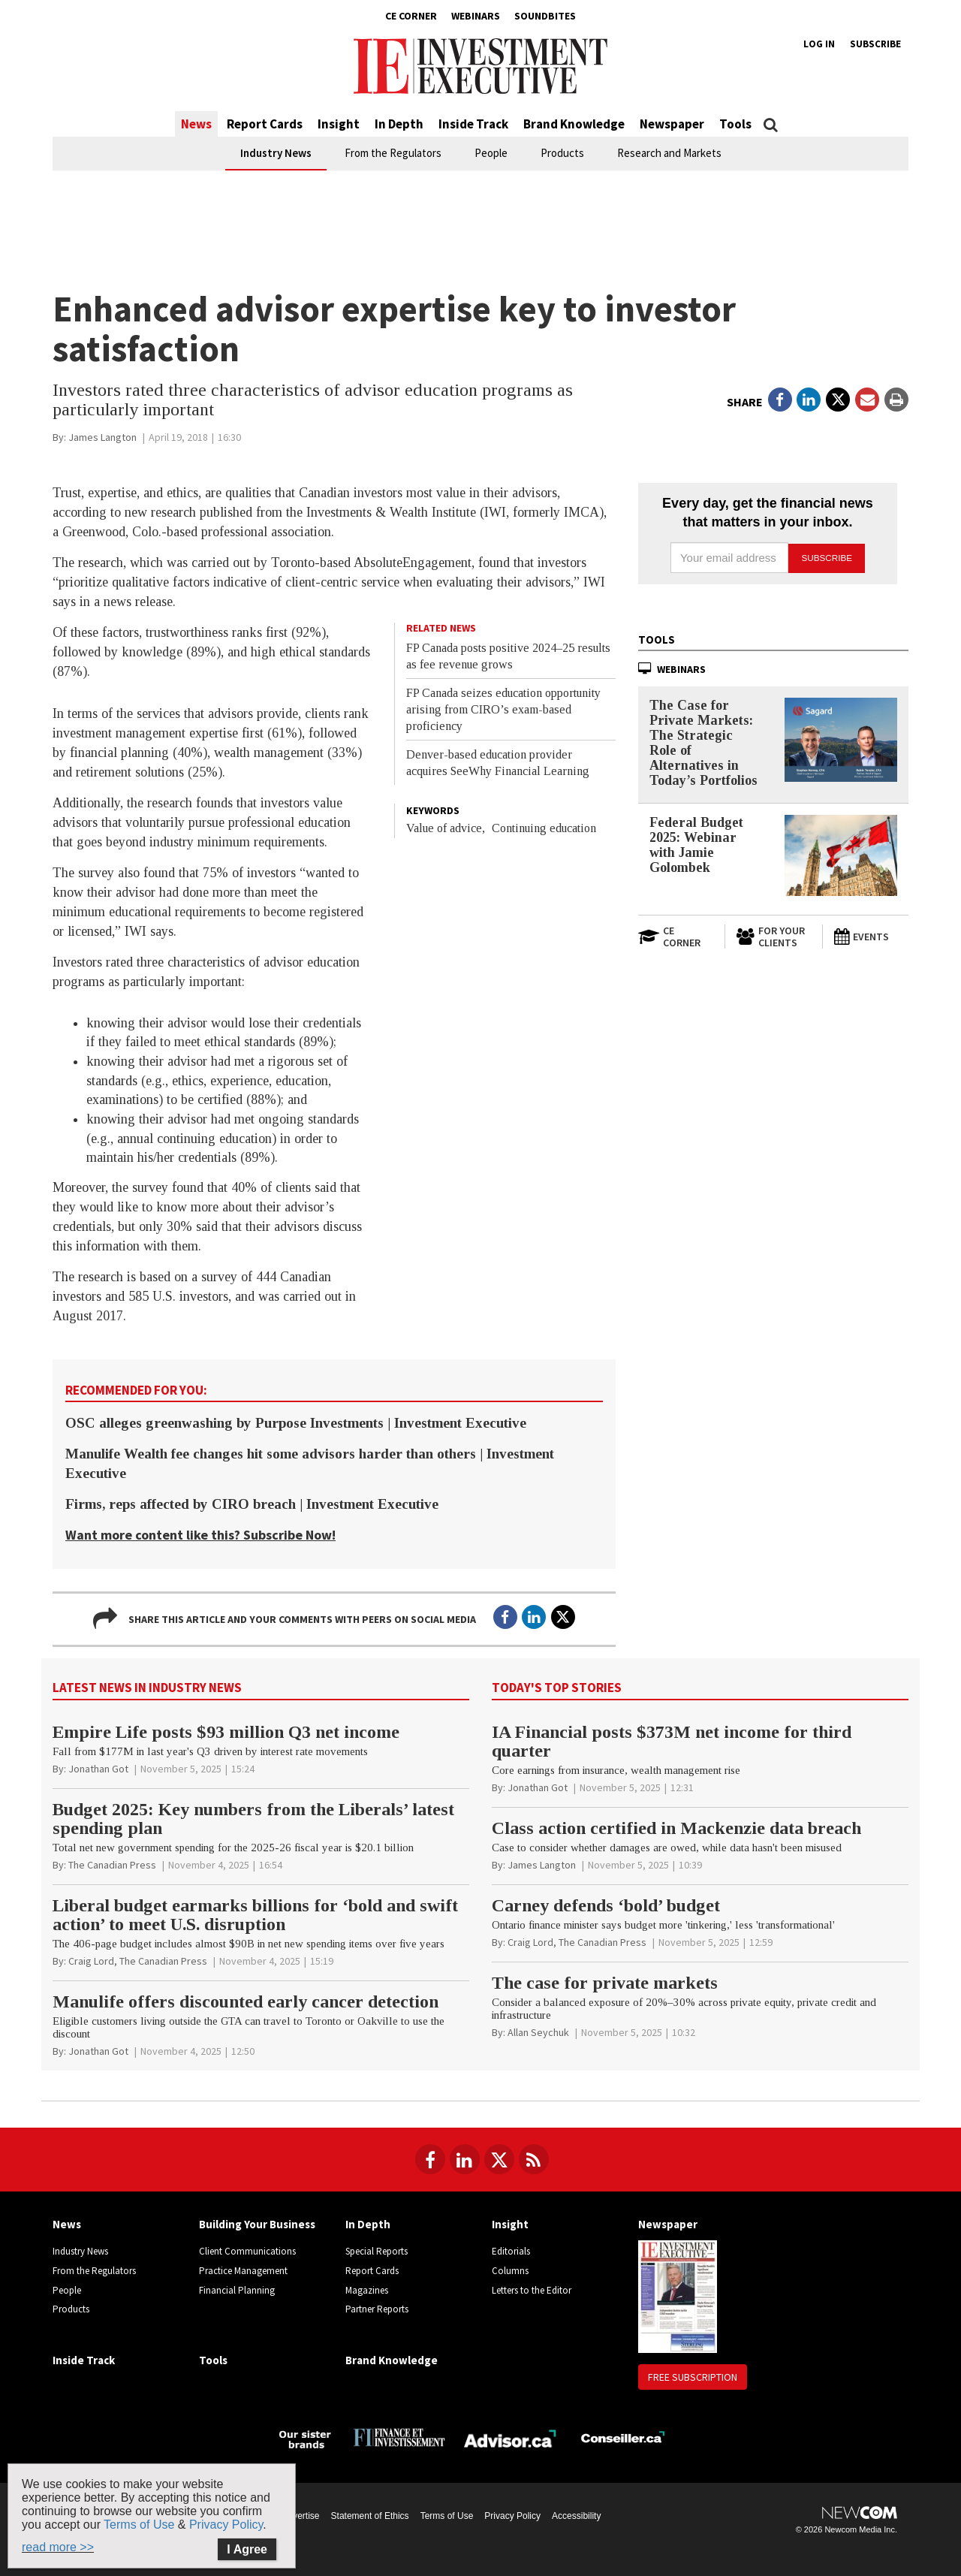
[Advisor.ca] (511, 2436)
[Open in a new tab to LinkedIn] (809, 400)
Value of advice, (445, 828)
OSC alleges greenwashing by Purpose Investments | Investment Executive (295, 1423)
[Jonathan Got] (98, 1768)
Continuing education (544, 828)
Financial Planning (237, 2290)
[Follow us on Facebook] (430, 2159)
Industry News (276, 153)
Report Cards (265, 124)
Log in (819, 44)
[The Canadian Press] (112, 1865)
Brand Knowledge (574, 124)
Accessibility (576, 2516)
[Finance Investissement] (399, 2436)
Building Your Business (257, 2224)
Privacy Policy (512, 2516)
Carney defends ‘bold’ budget (606, 1905)
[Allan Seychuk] (538, 2032)
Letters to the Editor (531, 2290)
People (491, 153)
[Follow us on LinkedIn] (465, 2159)
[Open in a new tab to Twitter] (838, 400)
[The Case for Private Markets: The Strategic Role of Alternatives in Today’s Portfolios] (841, 739)
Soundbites (545, 16)
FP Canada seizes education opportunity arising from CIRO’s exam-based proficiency (503, 709)
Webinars (475, 16)
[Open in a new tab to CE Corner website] (676, 937)
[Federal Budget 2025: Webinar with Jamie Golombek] (841, 854)
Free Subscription (692, 2377)
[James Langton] (102, 437)
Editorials (511, 2251)
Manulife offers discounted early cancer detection (245, 2001)
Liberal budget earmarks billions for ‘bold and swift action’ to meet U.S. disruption (255, 1915)
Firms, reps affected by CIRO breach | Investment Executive (251, 1504)
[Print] (896, 400)
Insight (339, 124)
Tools (735, 124)
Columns (510, 2270)
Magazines (366, 2290)
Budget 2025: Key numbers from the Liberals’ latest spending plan (253, 1818)
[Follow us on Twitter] (499, 2159)
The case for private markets (605, 1982)
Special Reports (376, 2251)
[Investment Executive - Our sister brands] (305, 2437)
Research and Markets (669, 153)
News (196, 124)
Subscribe (875, 44)
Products (562, 153)
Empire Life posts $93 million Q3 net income (226, 1732)
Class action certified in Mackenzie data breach (676, 1828)
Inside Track (473, 124)
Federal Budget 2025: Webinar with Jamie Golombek (696, 844)
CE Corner (411, 16)
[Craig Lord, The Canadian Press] (137, 1961)
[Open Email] (867, 400)
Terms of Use (447, 2516)
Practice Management (243, 2270)
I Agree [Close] (247, 2549)
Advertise (301, 2516)
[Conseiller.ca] (623, 2437)
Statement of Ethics (370, 2516)
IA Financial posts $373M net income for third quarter (671, 1741)
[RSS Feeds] (534, 2159)
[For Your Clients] (773, 937)
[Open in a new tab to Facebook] (780, 400)
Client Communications (247, 2251)
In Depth (399, 124)
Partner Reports (376, 2309)
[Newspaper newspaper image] (677, 2295)
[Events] (871, 937)
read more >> (58, 2547)
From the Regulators (393, 153)
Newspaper (672, 124)
